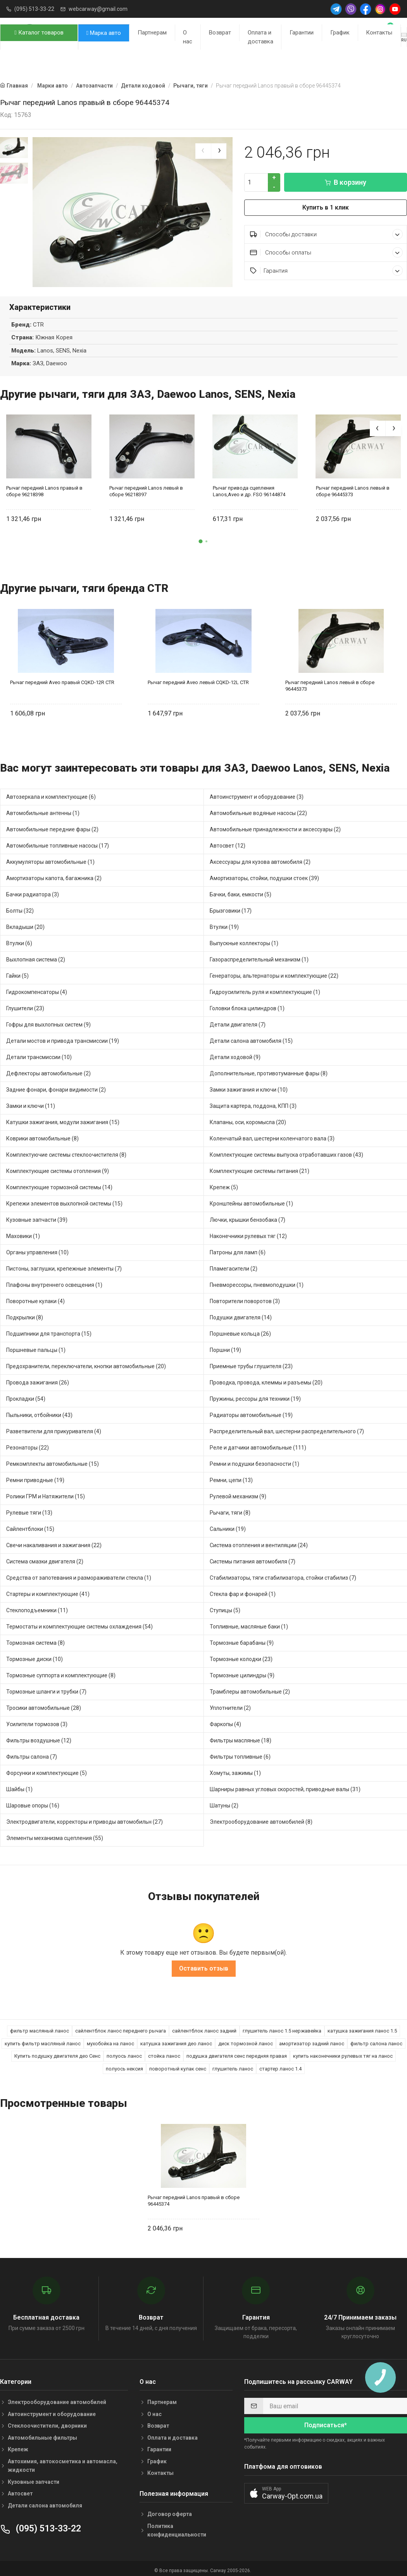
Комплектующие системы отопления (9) (57, 1167)
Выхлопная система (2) (35, 956)
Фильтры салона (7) (31, 1753)
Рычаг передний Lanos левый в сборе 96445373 (353, 487)
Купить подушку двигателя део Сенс (57, 2052)
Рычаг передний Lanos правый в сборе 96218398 (44, 487)
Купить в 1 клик (325, 207)
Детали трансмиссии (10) (39, 1053)
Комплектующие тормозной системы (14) (59, 1183)
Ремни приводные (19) (35, 1476)
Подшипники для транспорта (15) (48, 1330)
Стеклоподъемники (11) (37, 1606)
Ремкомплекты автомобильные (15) (52, 1460)
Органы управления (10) (37, 1248)
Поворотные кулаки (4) (35, 1297)
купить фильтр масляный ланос (43, 2040)
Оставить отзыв (203, 1964)
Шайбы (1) (19, 1785)
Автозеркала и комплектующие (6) (51, 793)
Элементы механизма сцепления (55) (54, 1834)
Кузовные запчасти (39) (36, 1216)
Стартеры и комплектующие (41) (48, 1590)
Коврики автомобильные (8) (42, 1135)
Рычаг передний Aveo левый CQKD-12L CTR (198, 678)
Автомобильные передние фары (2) (52, 825)
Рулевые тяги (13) (29, 1509)
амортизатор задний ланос (311, 2040)
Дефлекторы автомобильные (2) (48, 1069)
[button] (201, 537)
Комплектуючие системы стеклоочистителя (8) (66, 1151)
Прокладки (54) (25, 1395)
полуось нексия (124, 2065)
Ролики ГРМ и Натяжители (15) (45, 1492)
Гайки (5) (17, 972)
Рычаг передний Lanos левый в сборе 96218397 (146, 487)
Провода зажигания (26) (37, 1379)
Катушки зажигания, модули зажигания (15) (62, 1118)
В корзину (345, 182)
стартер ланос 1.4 (280, 2065)
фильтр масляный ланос (39, 2027)
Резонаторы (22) (27, 1444)
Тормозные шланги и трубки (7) (46, 1688)
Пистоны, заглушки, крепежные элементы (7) (64, 1265)
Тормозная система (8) (35, 1639)
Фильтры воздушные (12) (38, 1736)
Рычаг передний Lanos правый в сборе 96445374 (194, 2197)
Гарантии (302, 32)
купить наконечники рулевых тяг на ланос (343, 2052)
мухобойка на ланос (110, 2040)
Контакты (379, 32)
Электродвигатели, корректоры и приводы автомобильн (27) (84, 1818)
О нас (187, 37)
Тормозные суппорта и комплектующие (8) (61, 1671)
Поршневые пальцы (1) (36, 1346)
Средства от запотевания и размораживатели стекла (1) (78, 1574)
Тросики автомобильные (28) (43, 1704)
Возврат (220, 32)
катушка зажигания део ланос (176, 2040)
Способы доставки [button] (326, 234)
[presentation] (203, 151)
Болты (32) (20, 907)
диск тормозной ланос (245, 2040)
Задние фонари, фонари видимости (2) (56, 1086)
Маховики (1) (23, 1232)
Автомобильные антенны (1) (42, 809)
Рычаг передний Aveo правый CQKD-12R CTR (62, 678)
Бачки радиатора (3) (32, 890)
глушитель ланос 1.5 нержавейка (282, 2027)
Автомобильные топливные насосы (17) (57, 842)
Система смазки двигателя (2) (44, 1558)
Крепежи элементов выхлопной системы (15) (64, 1200)
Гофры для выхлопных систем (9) (48, 1021)
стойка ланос (164, 2052)
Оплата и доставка (260, 37)
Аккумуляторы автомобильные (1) (50, 858)
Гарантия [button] (326, 270)
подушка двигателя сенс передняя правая (236, 2052)
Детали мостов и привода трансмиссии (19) (62, 1037)
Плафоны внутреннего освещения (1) (54, 1281)
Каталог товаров (38, 32)
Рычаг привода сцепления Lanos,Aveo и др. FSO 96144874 (249, 487)
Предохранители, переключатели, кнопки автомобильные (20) (86, 1362)
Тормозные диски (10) (34, 1655)
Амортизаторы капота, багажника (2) (54, 874)
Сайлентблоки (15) (30, 1525)
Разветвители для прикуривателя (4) (53, 1427)
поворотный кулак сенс (177, 2065)
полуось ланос (124, 2052)
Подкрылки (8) (24, 1313)
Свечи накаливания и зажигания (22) (54, 1541)
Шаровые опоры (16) (32, 1802)
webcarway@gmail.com (98, 9)
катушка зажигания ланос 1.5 (362, 2027)
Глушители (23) (25, 1004)
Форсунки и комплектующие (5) (46, 1769)
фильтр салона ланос (376, 2040)
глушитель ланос (232, 2065)
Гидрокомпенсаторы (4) (36, 988)
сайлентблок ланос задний (204, 2027)
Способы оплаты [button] (326, 252)
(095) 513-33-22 (34, 9)
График (340, 32)
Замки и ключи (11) (30, 1102)
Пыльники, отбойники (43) (39, 1411)
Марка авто (103, 32)
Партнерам (152, 32)
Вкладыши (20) (25, 923)
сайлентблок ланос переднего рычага (120, 2027)
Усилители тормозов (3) (36, 1720)
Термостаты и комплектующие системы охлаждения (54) (79, 1623)
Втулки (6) (19, 939)
